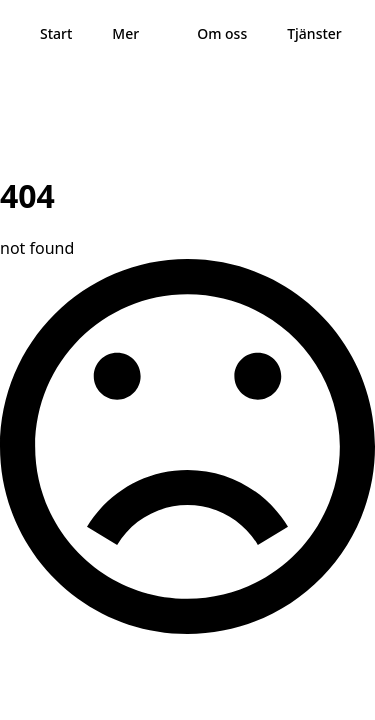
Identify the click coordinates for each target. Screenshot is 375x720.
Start (56, 33)
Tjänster (314, 33)
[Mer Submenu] (158, 34)
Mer (125, 33)
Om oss (222, 33)
